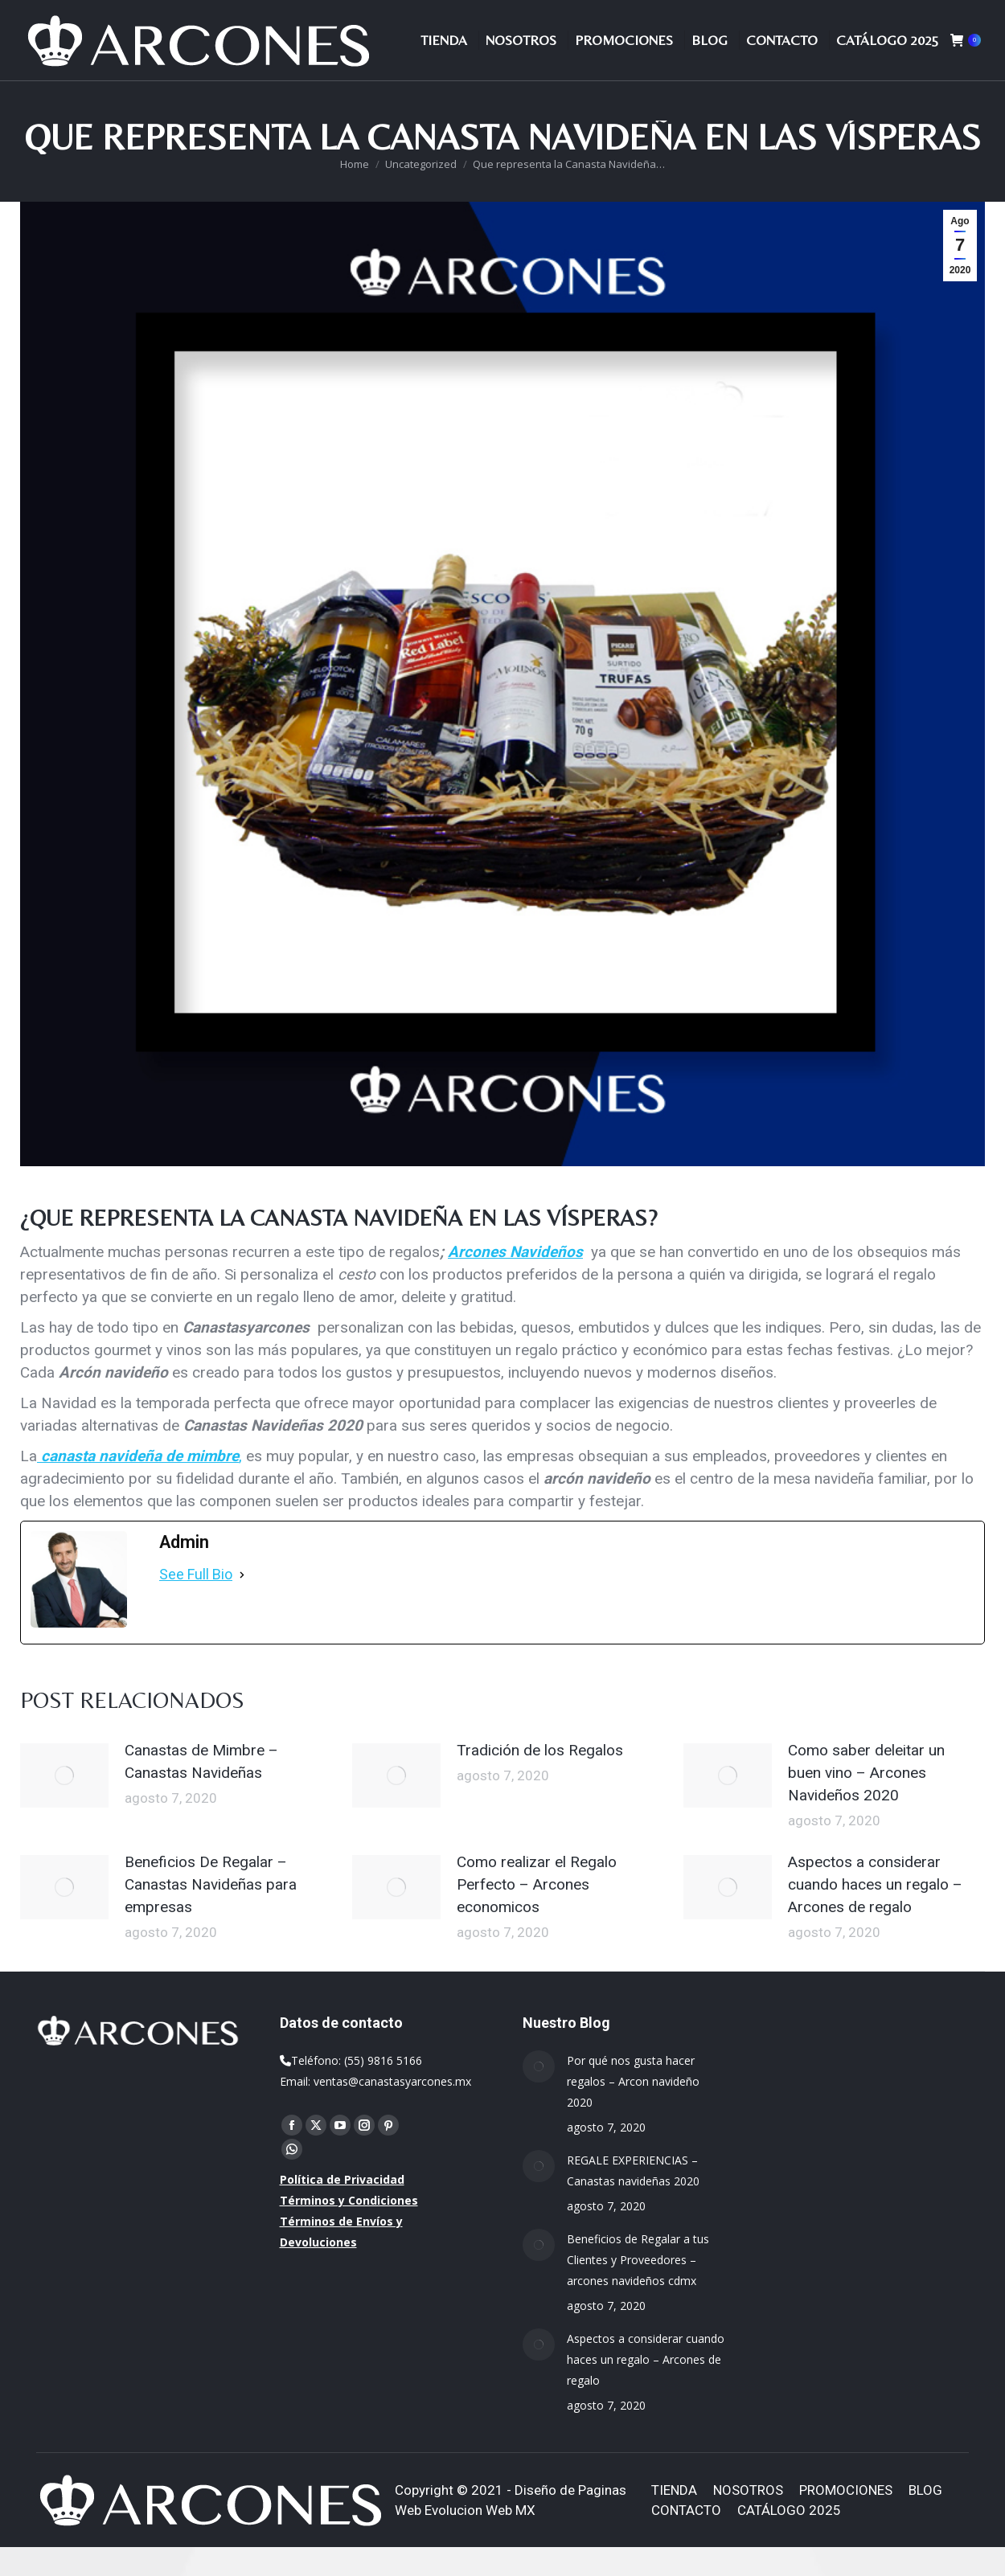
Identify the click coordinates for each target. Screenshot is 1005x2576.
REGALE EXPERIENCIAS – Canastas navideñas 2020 (633, 2199)
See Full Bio (195, 1603)
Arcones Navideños (515, 1281)
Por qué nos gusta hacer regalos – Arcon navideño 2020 (633, 2110)
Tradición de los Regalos (540, 1779)
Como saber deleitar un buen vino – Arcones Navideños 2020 (866, 1801)
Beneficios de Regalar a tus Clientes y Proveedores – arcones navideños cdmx (638, 2288)
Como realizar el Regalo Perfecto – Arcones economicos (537, 1913)
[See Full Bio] (242, 1603)
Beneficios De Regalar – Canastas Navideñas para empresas (211, 1913)
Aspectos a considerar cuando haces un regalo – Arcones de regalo (875, 1913)
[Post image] (64, 1804)
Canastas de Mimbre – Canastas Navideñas (201, 1790)
